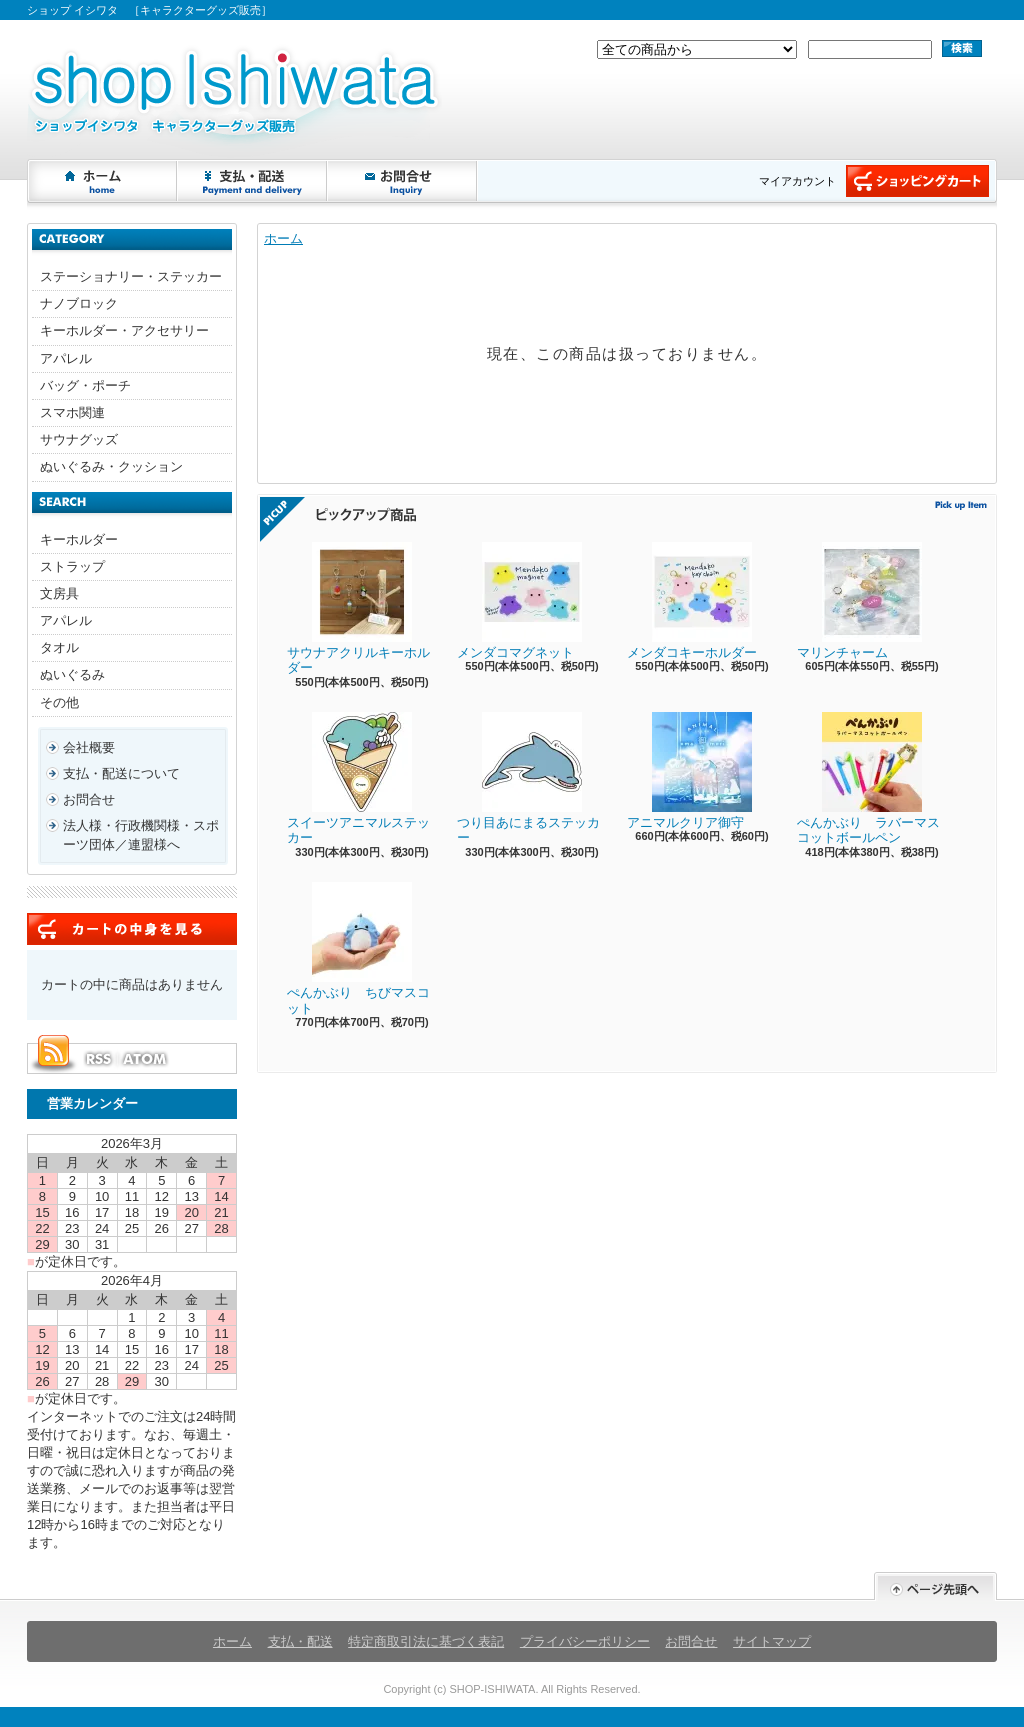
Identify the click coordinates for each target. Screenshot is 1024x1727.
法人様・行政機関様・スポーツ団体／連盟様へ (141, 834)
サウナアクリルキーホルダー (358, 609)
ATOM (146, 1059)
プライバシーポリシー (585, 1641)
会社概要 (89, 747)
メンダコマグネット (519, 601)
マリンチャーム (859, 601)
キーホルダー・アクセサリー (124, 330)
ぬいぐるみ (72, 674)
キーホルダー (79, 539)
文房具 (59, 593)
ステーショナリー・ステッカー (131, 276)
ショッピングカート (917, 181)
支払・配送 (300, 1641)
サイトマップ (772, 1641)
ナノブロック (79, 303)
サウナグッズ (79, 439)
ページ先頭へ (935, 1586)
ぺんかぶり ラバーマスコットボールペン (868, 779)
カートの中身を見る (132, 929)
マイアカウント (797, 181)
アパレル (66, 358)
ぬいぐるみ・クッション (111, 466)
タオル (59, 647)
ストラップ (72, 566)
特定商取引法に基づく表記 (426, 1641)
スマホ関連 (72, 412)
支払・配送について (253, 181)
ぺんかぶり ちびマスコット (358, 949)
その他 (59, 702)
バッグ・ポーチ (85, 385)
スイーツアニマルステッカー (358, 779)
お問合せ (403, 181)
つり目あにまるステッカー (528, 779)
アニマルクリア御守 (689, 771)
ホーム (103, 181)
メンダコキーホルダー (692, 601)
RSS (98, 1059)
